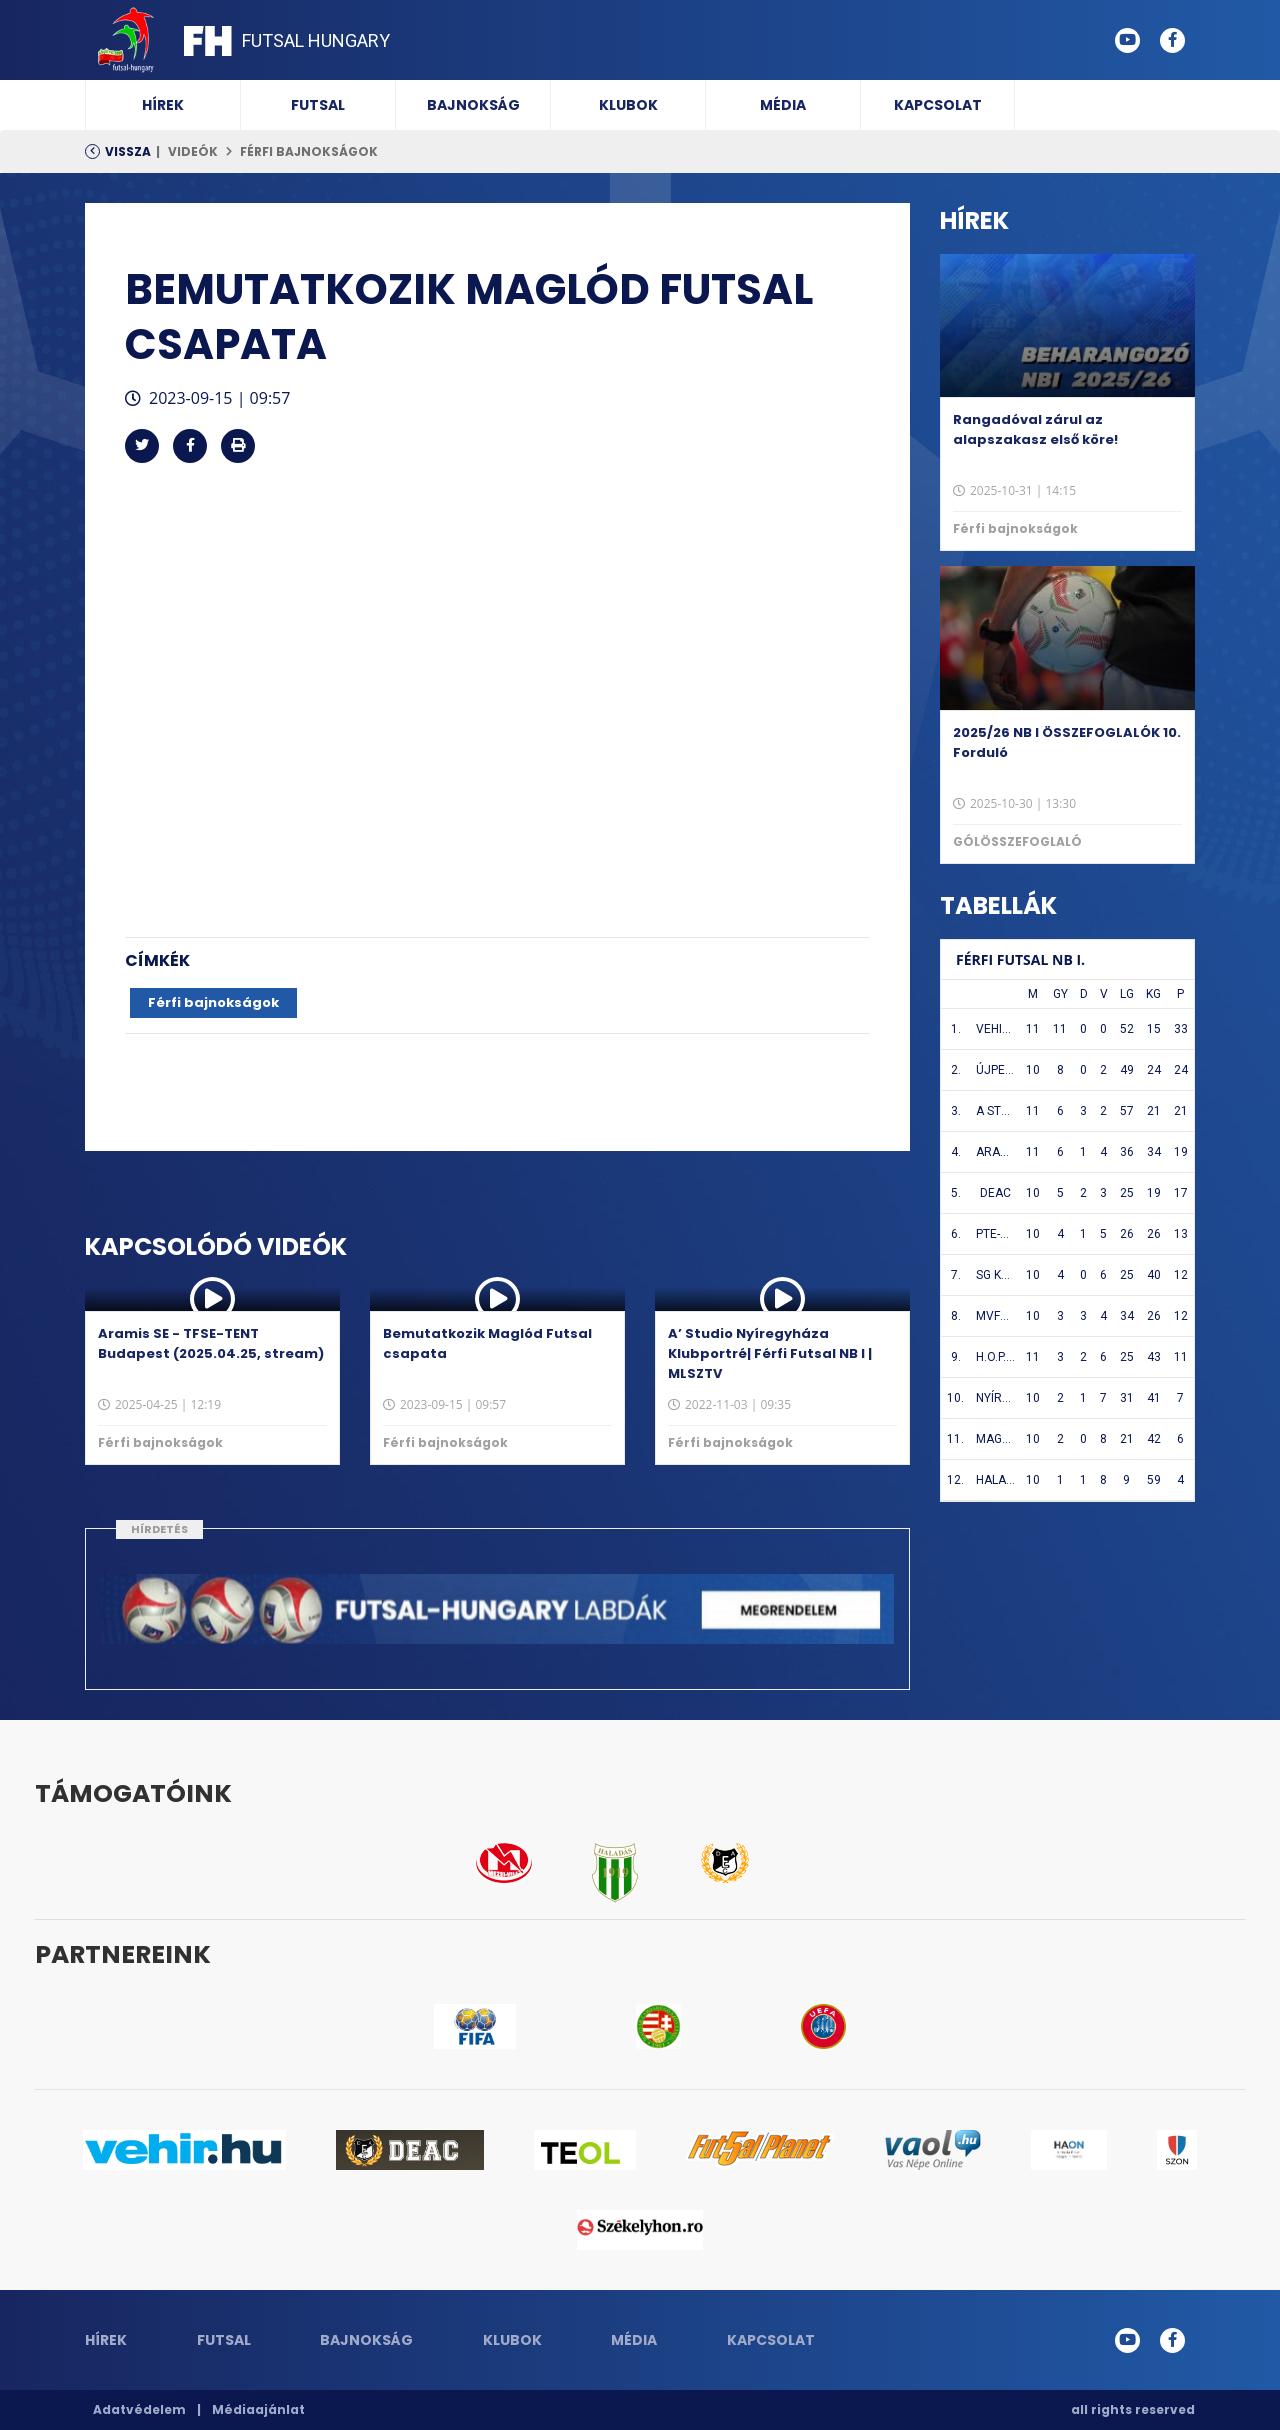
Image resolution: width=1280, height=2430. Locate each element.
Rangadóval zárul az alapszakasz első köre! (1035, 429)
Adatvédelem (139, 2409)
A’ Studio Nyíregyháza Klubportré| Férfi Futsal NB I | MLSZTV (770, 1353)
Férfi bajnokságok (309, 151)
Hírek (163, 105)
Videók (193, 151)
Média (783, 105)
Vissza (128, 151)
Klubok (628, 105)
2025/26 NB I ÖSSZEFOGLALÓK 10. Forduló (1067, 742)
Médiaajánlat (258, 2409)
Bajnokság (473, 105)
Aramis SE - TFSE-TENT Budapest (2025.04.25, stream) (211, 1343)
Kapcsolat (938, 105)
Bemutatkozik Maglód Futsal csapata (487, 1343)
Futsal (318, 105)
